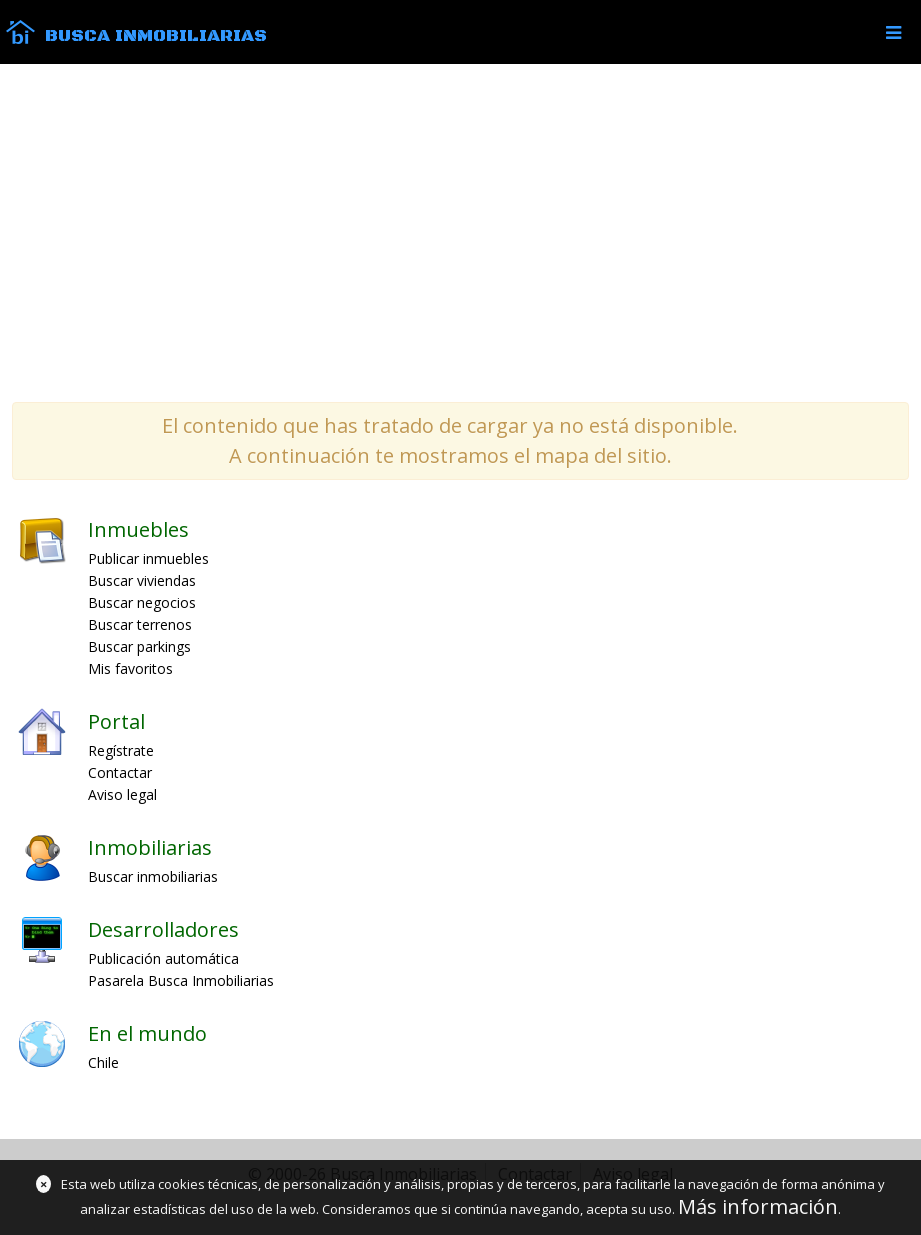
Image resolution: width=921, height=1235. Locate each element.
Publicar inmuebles (148, 558)
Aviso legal (122, 794)
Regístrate (121, 750)
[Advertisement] (460, 232)
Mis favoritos (130, 668)
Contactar (120, 772)
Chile (103, 1062)
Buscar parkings (139, 646)
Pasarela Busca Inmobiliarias (181, 980)
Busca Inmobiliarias (156, 36)
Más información (758, 1206)
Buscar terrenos (140, 624)
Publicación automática (163, 958)
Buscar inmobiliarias (153, 876)
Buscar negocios (142, 602)
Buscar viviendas (142, 580)
